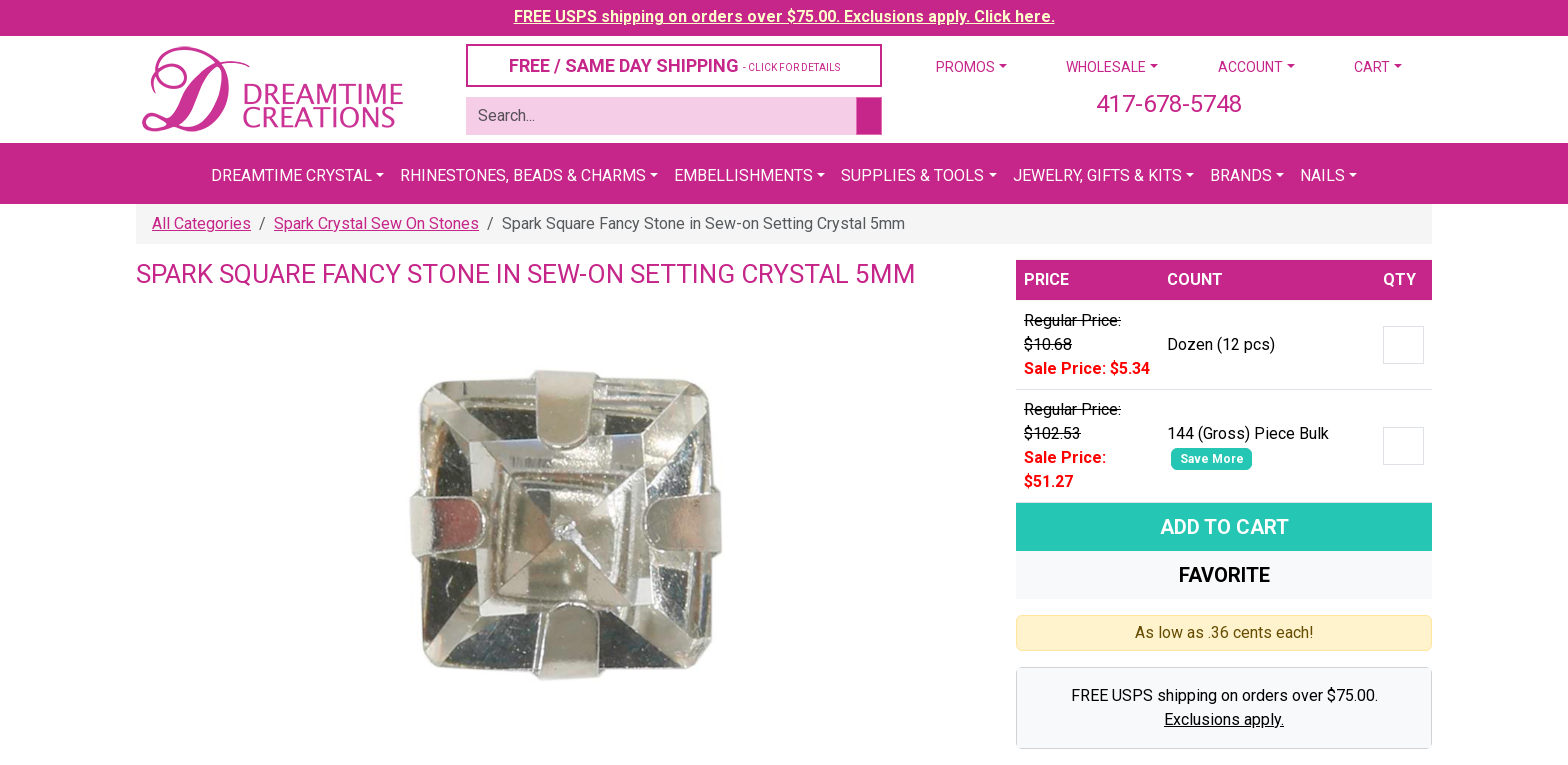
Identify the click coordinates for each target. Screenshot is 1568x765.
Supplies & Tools (912, 175)
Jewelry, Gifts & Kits (1097, 175)
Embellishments (743, 175)
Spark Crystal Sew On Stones (376, 223)
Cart (1372, 67)
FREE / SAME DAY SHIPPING (674, 65)
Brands (1241, 175)
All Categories (201, 223)
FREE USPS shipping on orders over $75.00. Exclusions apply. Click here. (784, 16)
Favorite (1224, 575)
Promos (965, 67)
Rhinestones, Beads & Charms (523, 175)
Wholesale (1106, 67)
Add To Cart (1224, 527)
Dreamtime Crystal (291, 175)
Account (1250, 67)
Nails (1322, 175)
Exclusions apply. (1224, 719)
